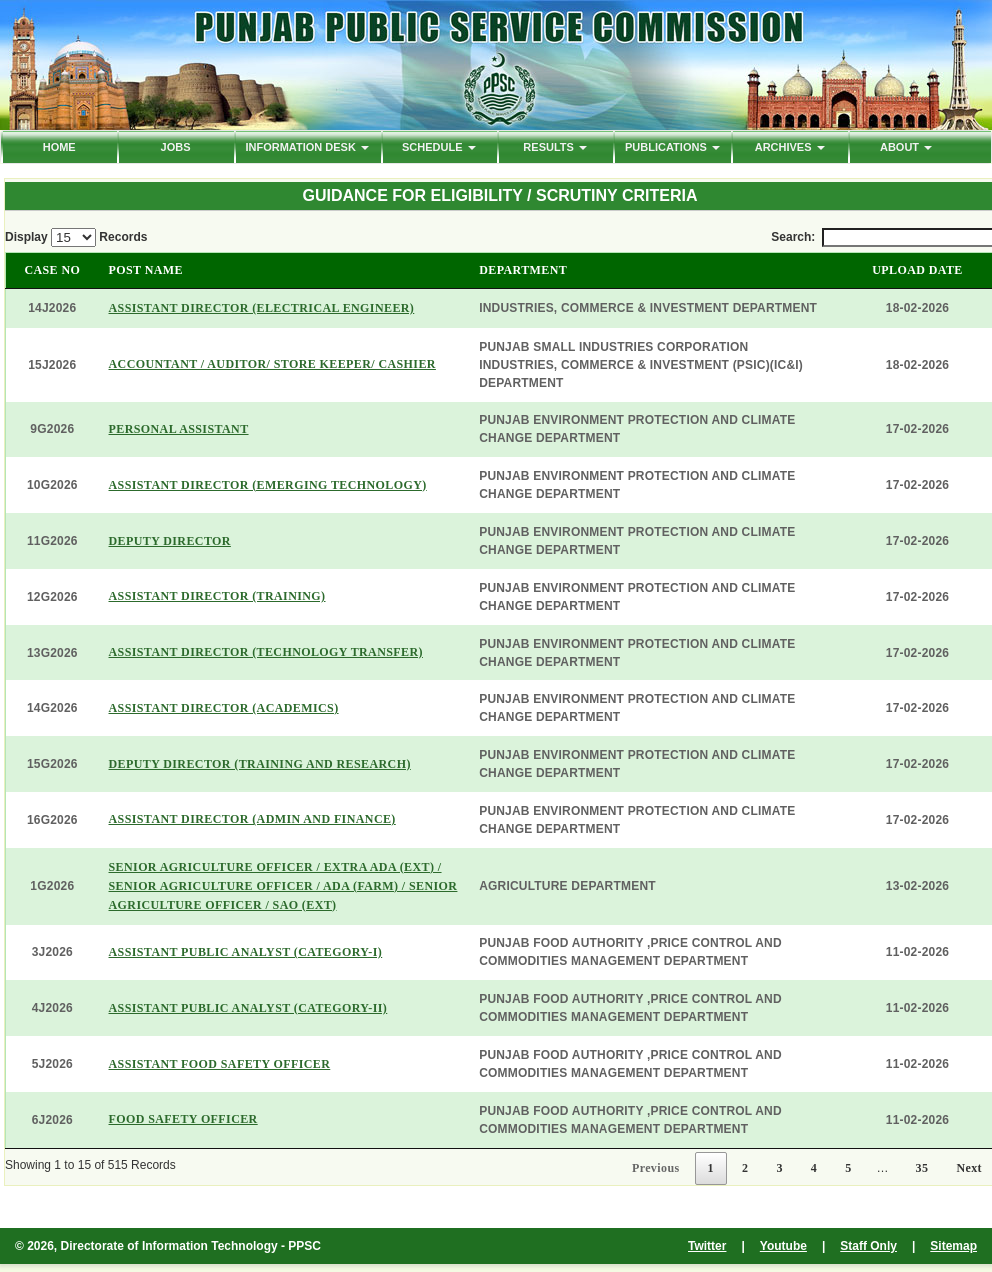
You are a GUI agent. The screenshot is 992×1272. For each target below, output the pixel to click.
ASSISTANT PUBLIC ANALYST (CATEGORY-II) (248, 1008)
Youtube (783, 1246)
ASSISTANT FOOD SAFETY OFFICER (220, 1064)
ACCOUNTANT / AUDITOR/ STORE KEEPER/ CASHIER (272, 364)
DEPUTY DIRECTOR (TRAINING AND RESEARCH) (260, 764)
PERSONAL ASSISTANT (179, 429)
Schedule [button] (439, 147)
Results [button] (555, 147)
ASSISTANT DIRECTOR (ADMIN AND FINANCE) (252, 819)
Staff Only (868, 1246)
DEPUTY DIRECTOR (170, 541)
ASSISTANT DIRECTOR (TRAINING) (217, 596)
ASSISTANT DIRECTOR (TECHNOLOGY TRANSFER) (266, 652)
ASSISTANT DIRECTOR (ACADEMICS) (224, 708)
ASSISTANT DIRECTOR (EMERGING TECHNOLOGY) (268, 485)
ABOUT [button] (906, 147)
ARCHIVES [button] (790, 147)
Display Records (76, 237)
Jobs (176, 147)
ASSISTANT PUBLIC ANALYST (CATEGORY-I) (246, 952)
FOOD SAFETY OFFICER (183, 1119)
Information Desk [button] (306, 147)
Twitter (707, 1246)
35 (922, 1168)
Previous (656, 1168)
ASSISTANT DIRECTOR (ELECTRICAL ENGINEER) (262, 308)
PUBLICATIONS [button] (672, 147)
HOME (59, 147)
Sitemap (953, 1246)
